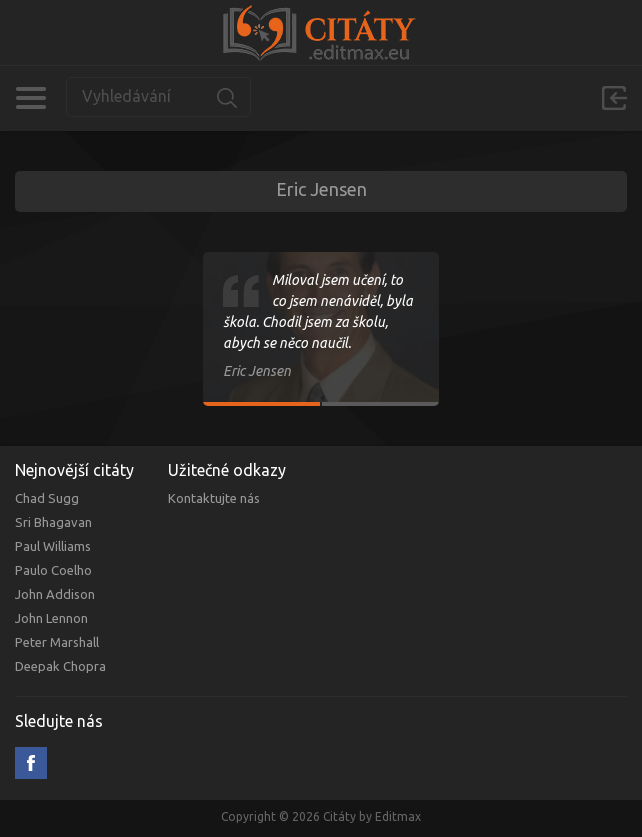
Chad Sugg (47, 498)
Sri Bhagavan (53, 522)
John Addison (55, 594)
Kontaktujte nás (214, 498)
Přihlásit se (614, 98)
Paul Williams (53, 546)
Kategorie (30, 98)
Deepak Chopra (60, 666)
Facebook (31, 763)
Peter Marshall (57, 642)
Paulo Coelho (53, 570)
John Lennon (51, 618)
